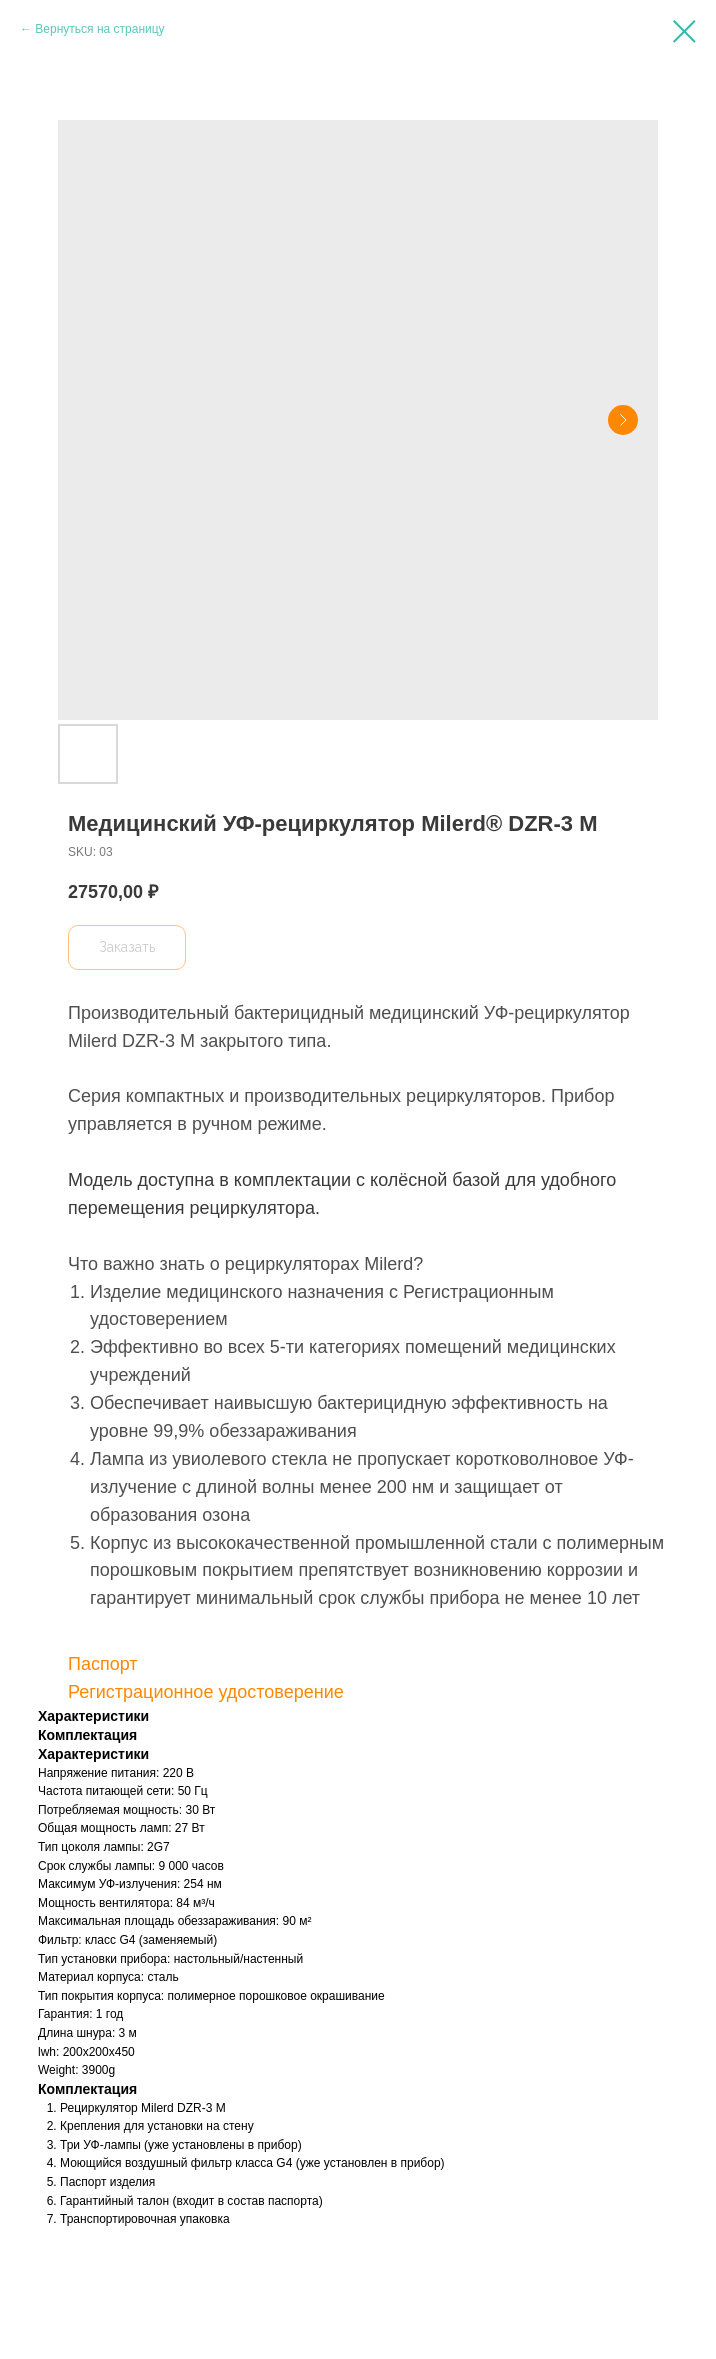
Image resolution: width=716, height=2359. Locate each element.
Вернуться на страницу (99, 29)
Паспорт (103, 1664)
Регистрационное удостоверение (206, 1692)
